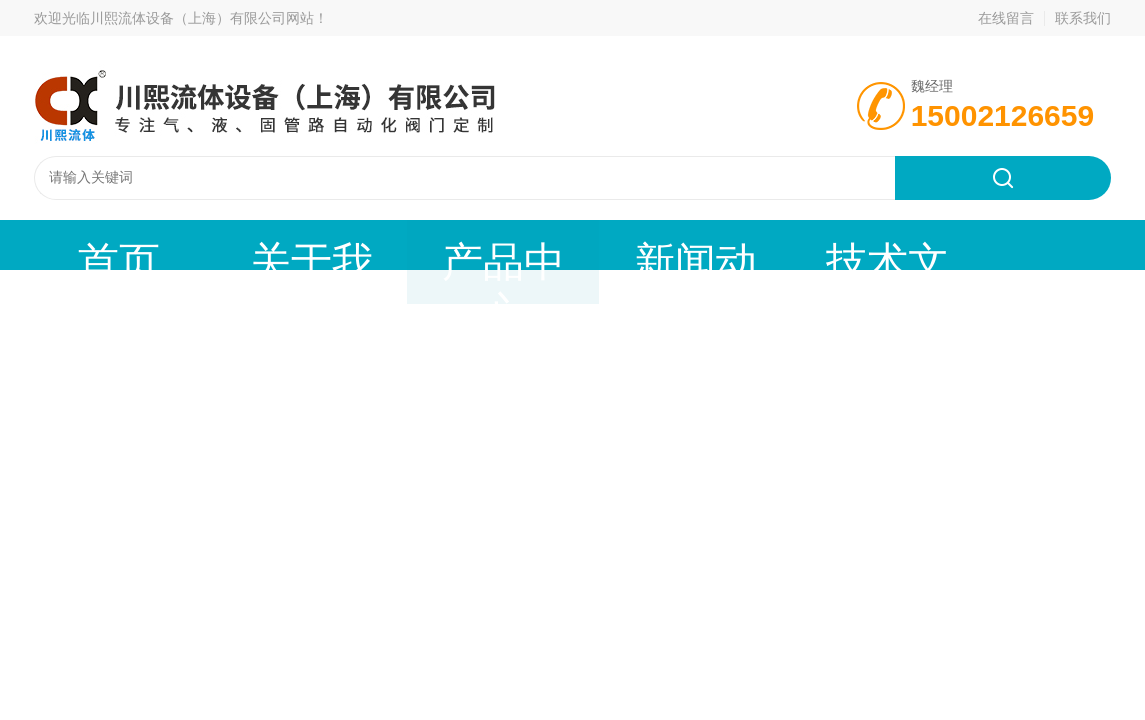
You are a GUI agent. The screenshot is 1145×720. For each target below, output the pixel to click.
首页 (85, 244)
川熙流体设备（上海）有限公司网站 (202, 18)
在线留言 (1006, 18)
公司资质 (705, 244)
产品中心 (333, 244)
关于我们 (209, 244)
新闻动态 (457, 244)
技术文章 (581, 244)
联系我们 (1083, 18)
